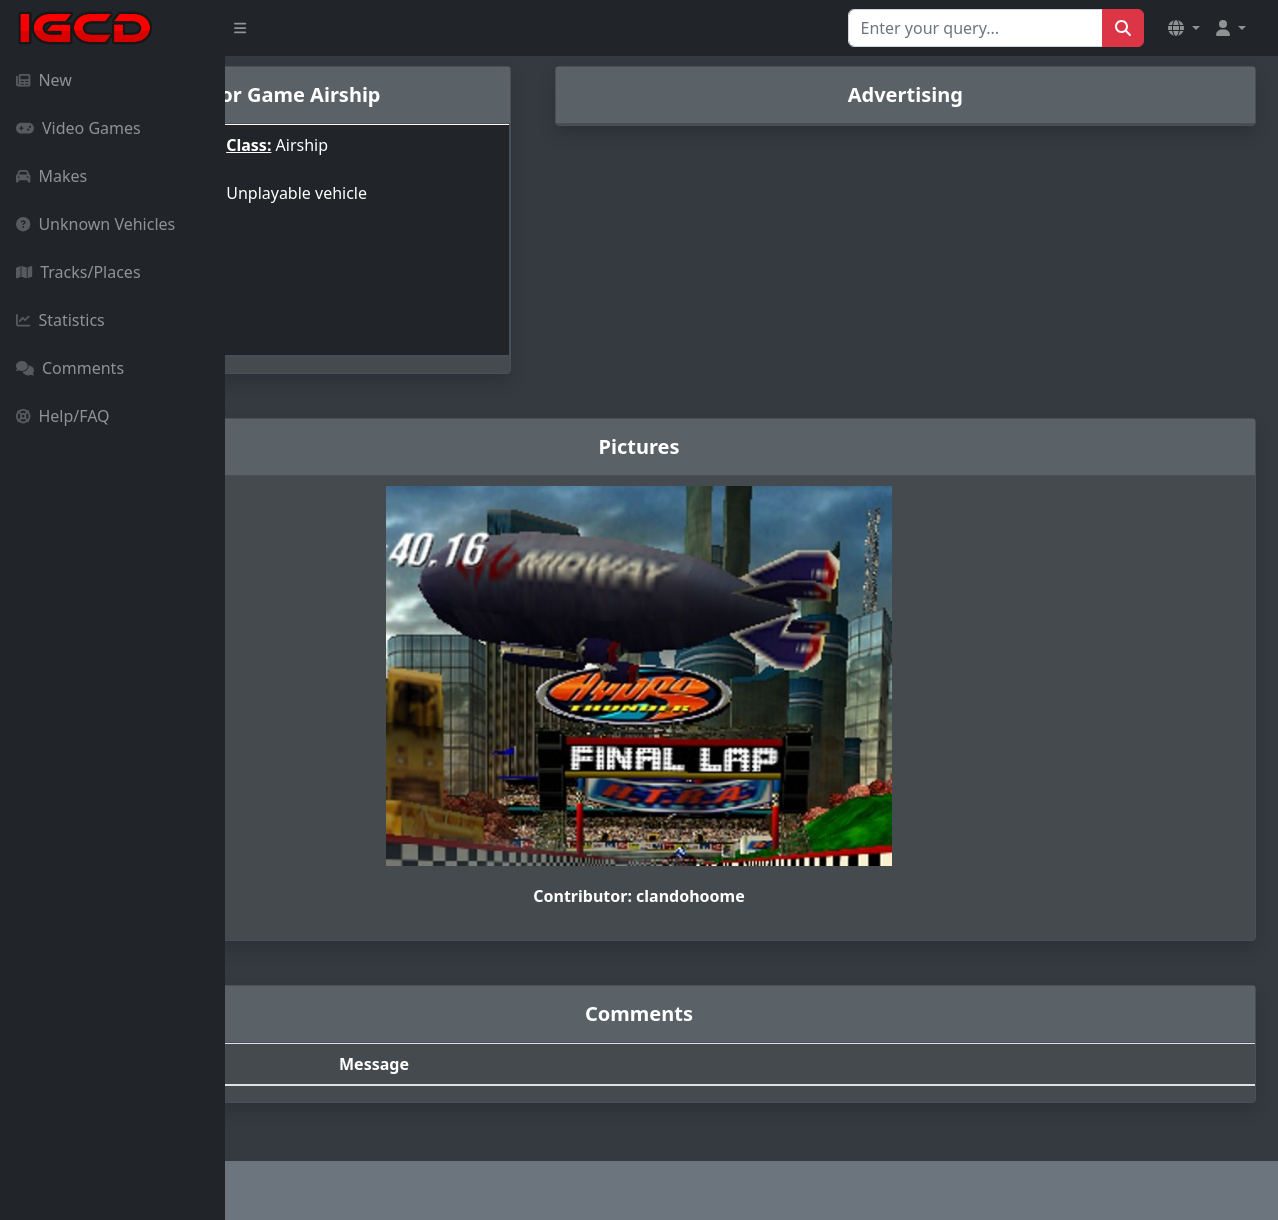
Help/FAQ (63, 416)
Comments (70, 368)
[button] (1184, 28)
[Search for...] (975, 28)
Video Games (78, 128)
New (44, 80)
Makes (51, 176)
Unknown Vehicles (95, 224)
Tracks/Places (78, 272)
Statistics (60, 320)
